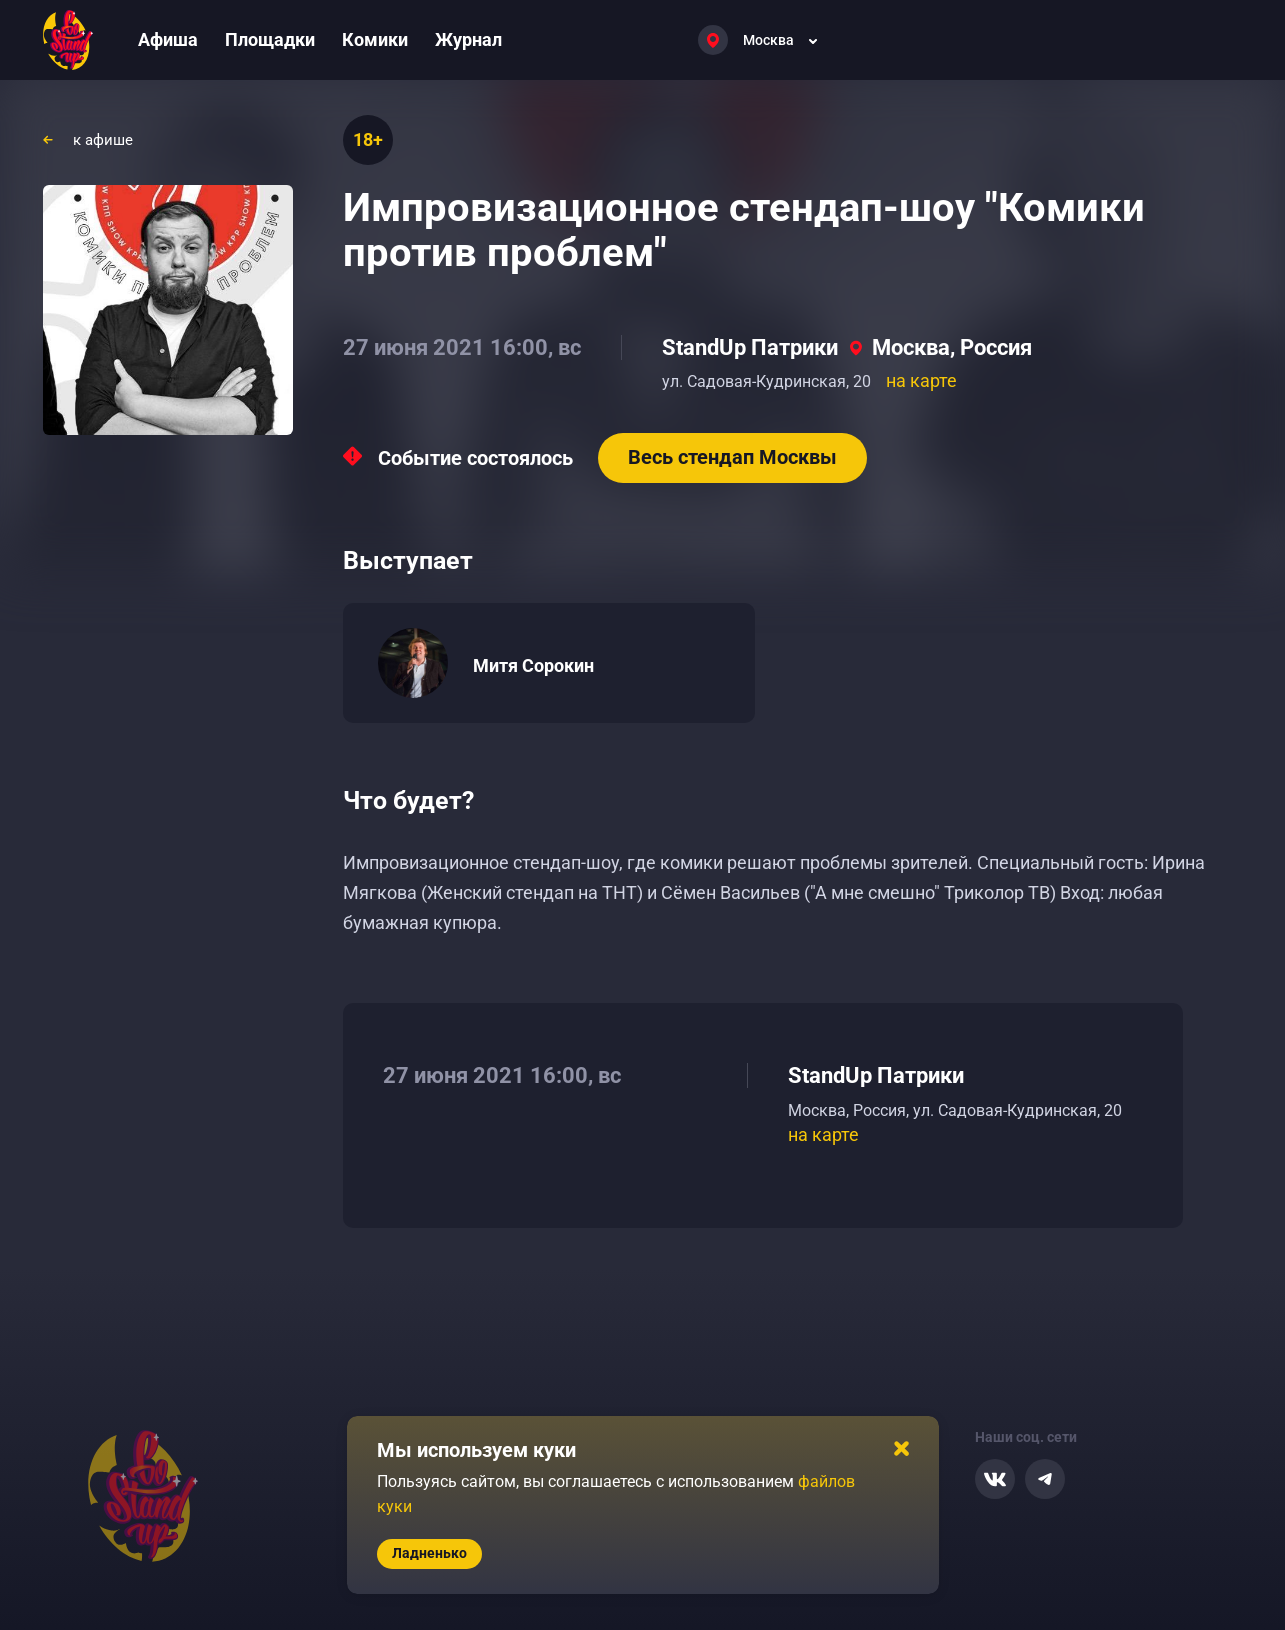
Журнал (468, 39)
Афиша (168, 39)
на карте (921, 380)
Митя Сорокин (533, 665)
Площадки (270, 39)
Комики (375, 39)
